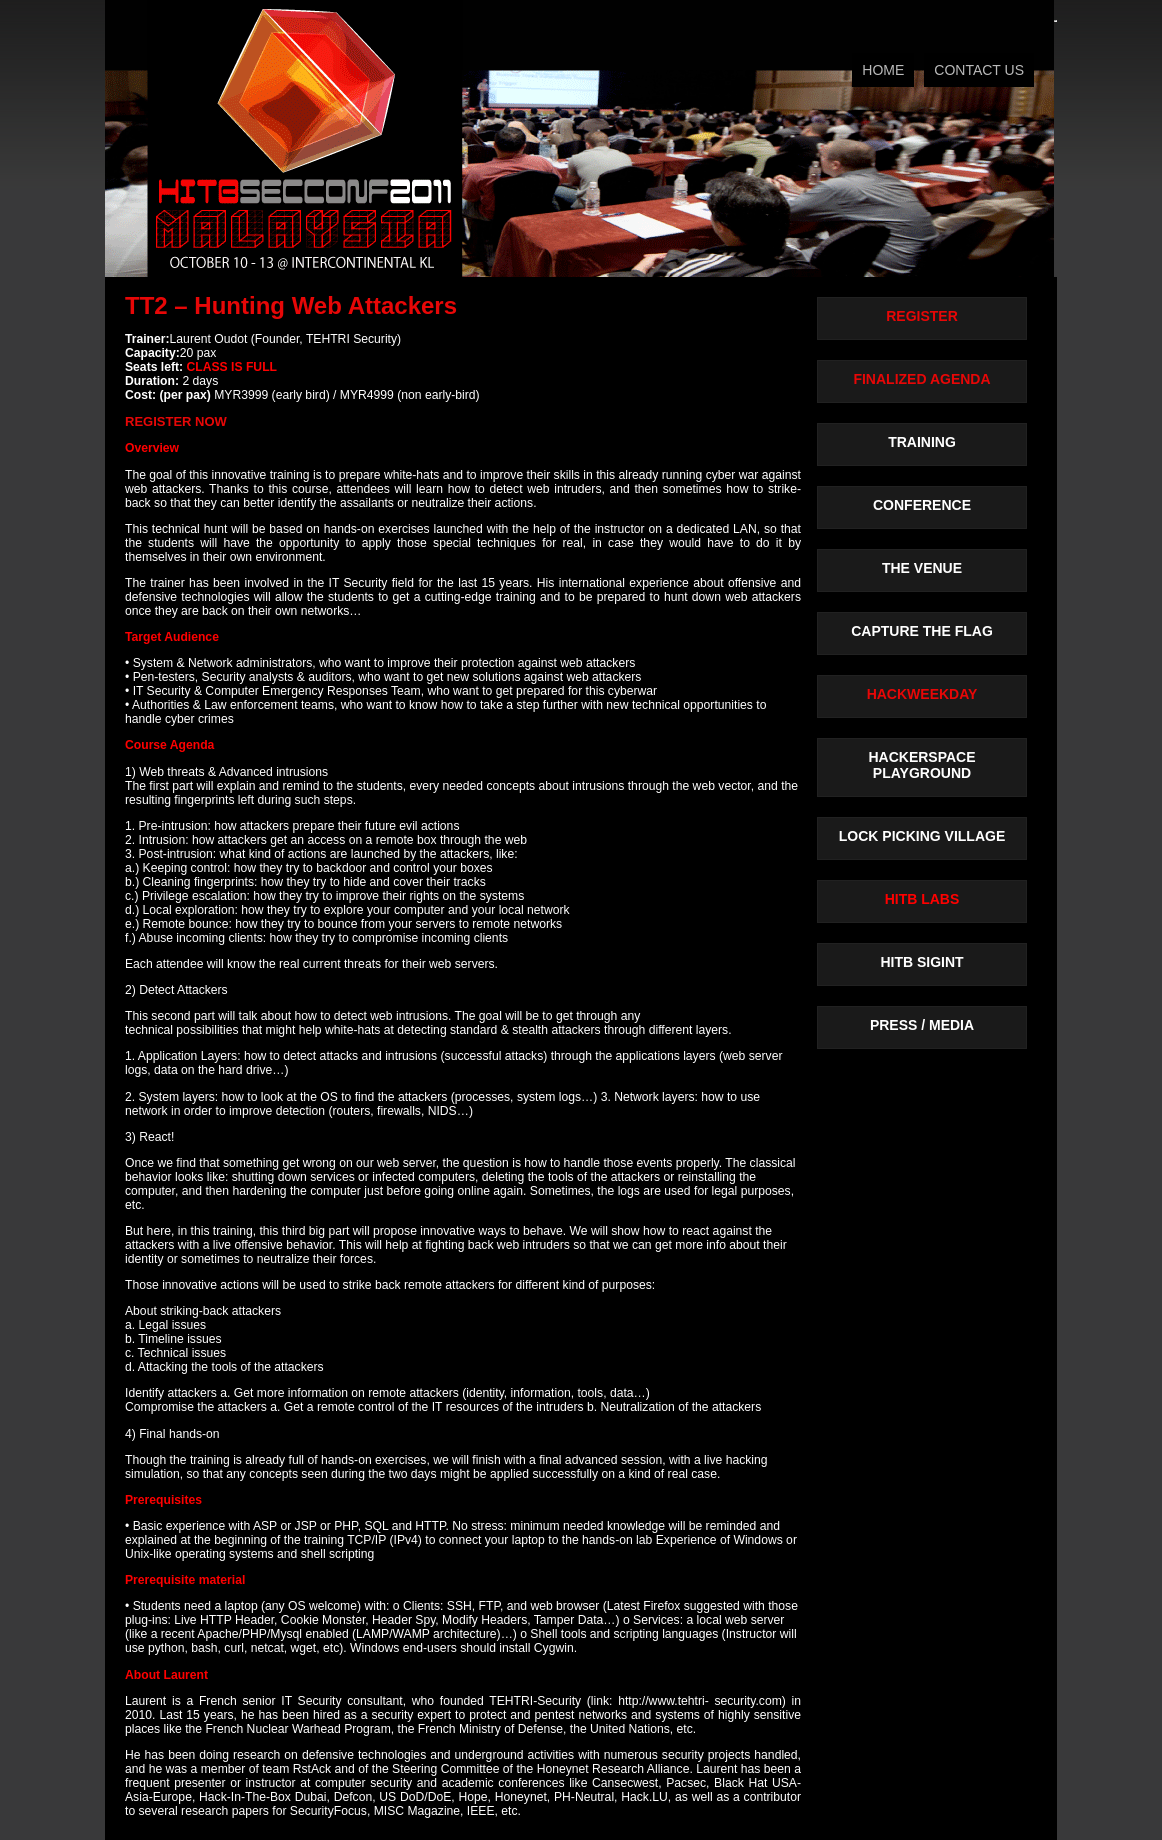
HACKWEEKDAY (922, 694)
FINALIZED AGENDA (921, 379)
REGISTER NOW (176, 421)
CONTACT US (979, 70)
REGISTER (922, 316)
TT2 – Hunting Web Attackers (291, 305)
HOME (883, 70)
